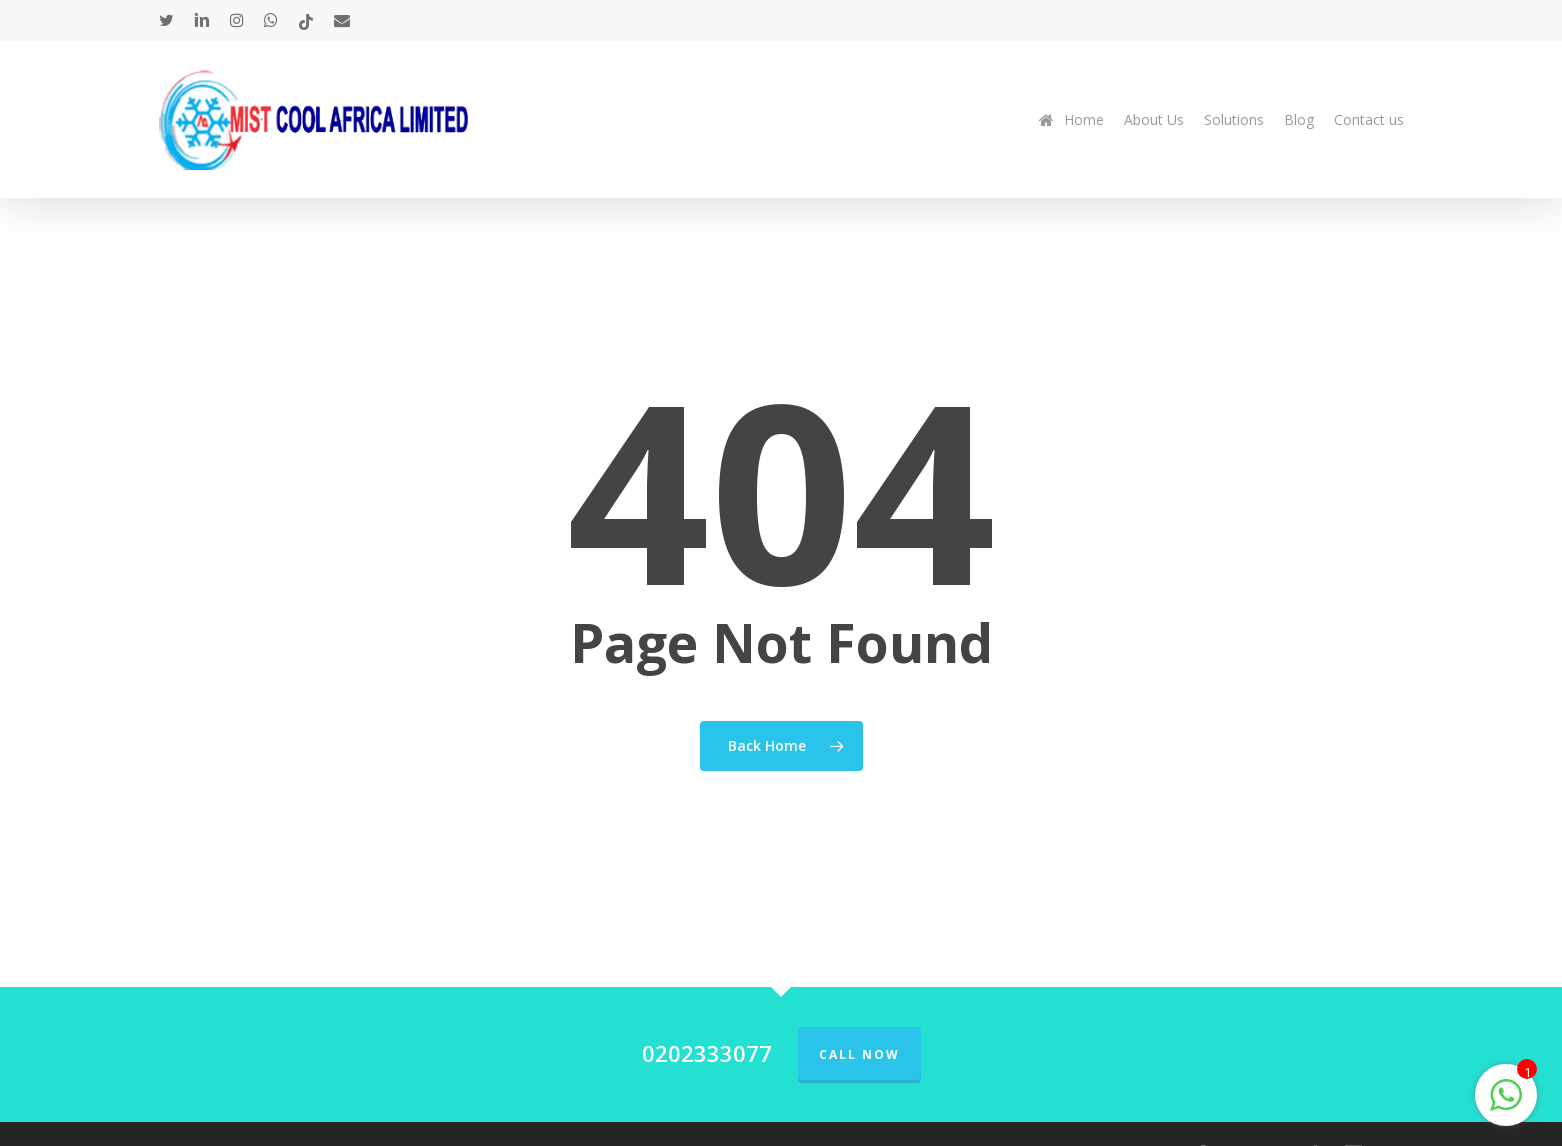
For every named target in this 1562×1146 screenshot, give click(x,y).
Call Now (859, 1054)
